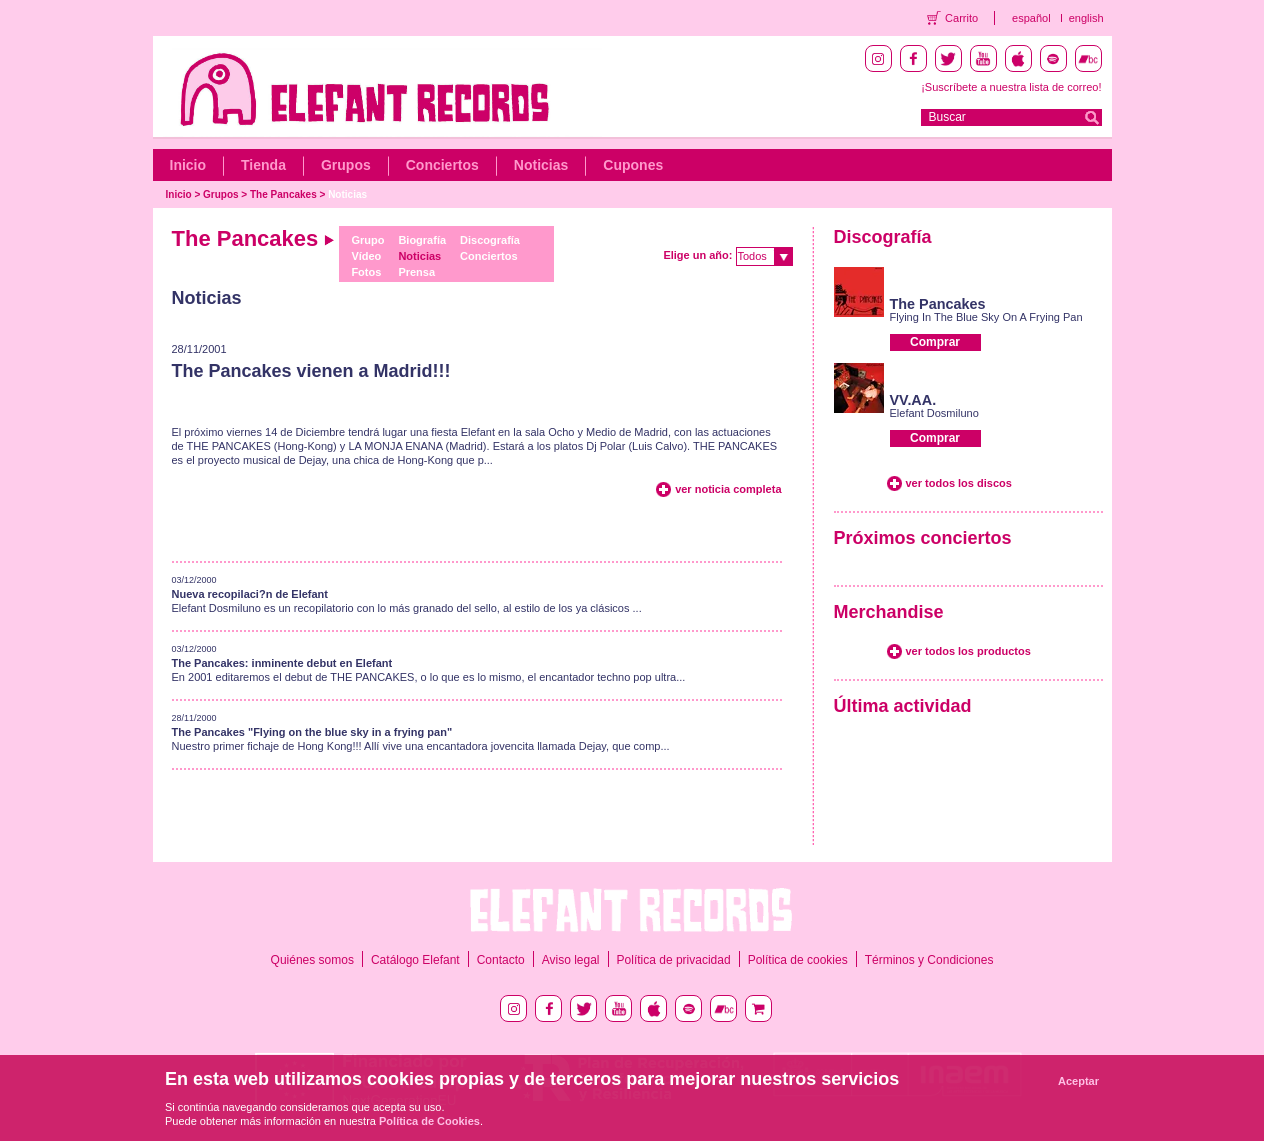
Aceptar (1078, 1081)
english (1086, 18)
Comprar (935, 342)
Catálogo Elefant (415, 960)
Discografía (490, 240)
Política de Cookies (429, 1121)
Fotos (366, 272)
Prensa (416, 272)
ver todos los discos (959, 483)
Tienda (263, 165)
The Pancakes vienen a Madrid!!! (311, 371)
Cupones (633, 165)
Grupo (367, 240)
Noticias (541, 165)
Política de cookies (798, 960)
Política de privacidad (674, 960)
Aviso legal (571, 960)
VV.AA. (913, 400)
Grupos (346, 165)
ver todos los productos (968, 651)
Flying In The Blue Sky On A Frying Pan (986, 317)
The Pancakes (283, 194)
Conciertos (442, 165)
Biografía (422, 240)
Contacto (501, 960)
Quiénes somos (312, 960)
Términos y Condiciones (929, 960)
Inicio (188, 165)
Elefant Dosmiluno (934, 413)
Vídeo (366, 256)
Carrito (961, 18)
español (1031, 18)
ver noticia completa (728, 489)
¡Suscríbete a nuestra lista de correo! (1011, 87)
